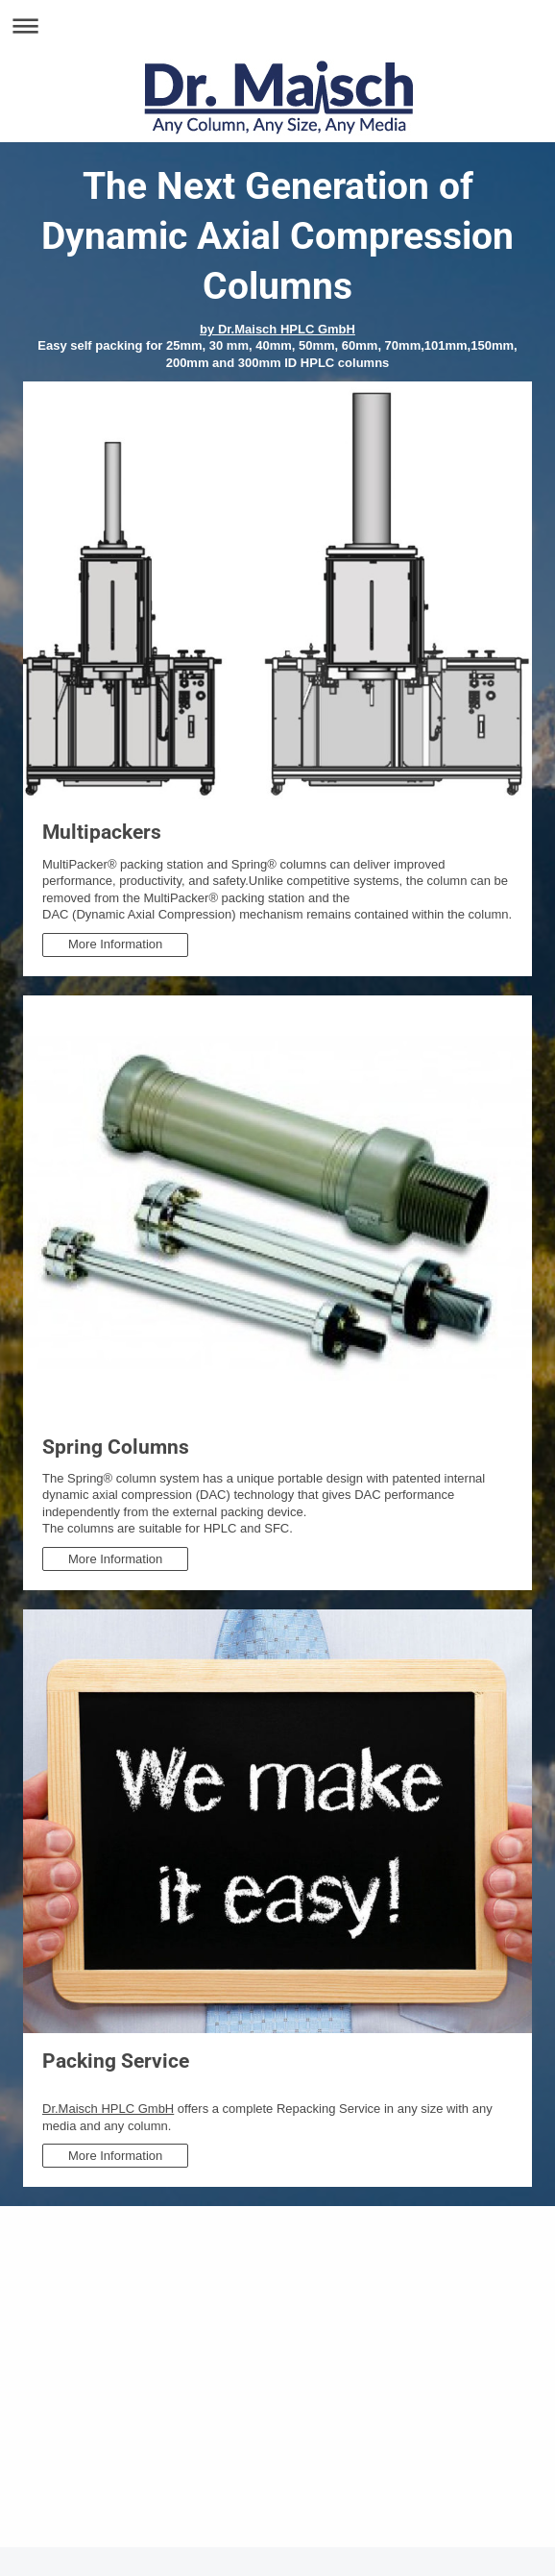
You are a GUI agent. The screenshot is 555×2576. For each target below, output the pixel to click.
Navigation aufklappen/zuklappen (277, 25)
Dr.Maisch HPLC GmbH (108, 2108)
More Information (115, 944)
